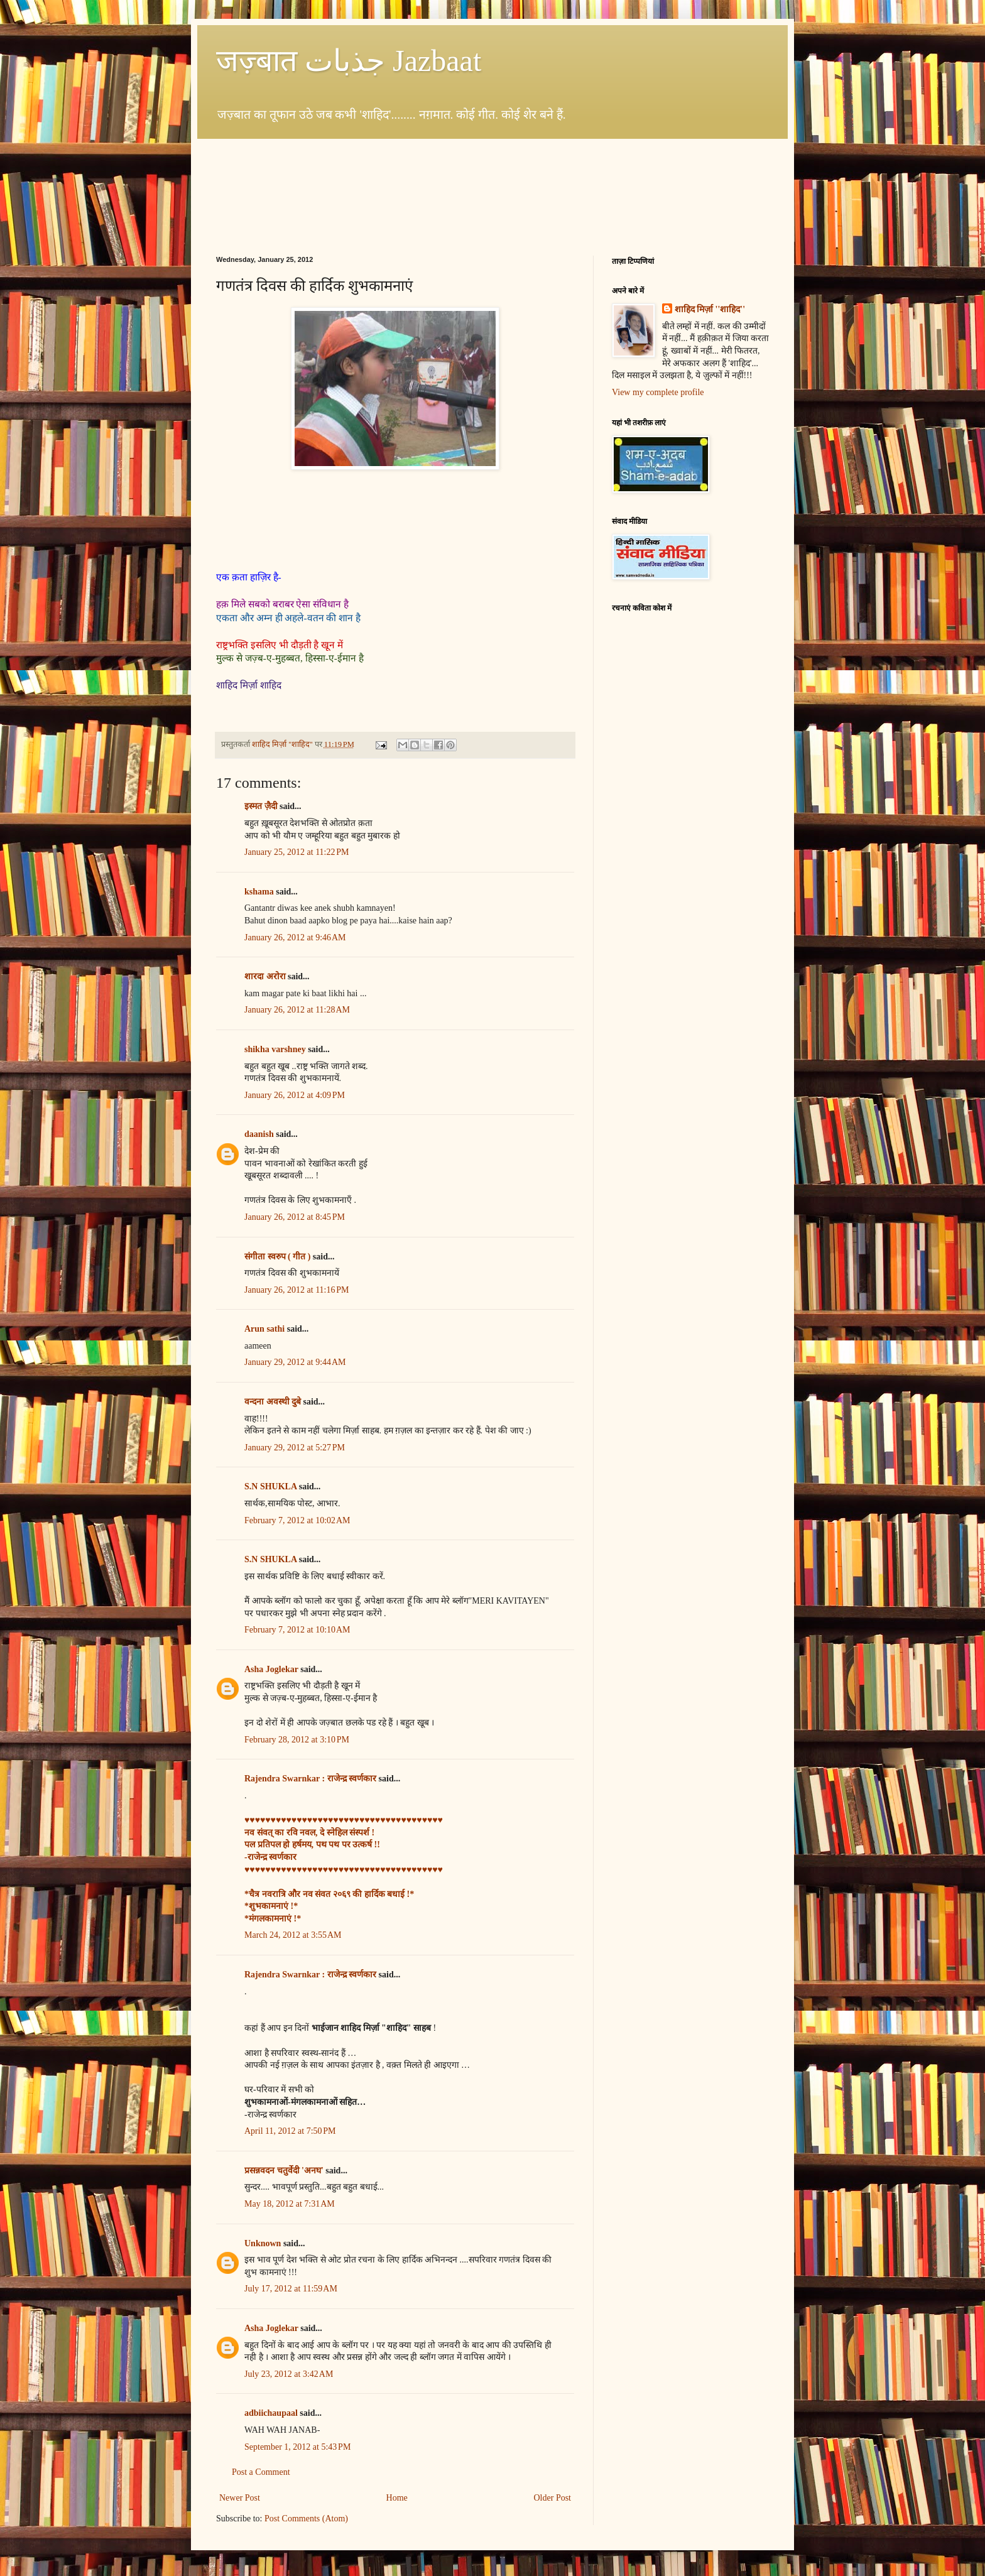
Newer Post (239, 2498)
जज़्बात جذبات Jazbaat (348, 60)
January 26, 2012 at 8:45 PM (294, 1217)
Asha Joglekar (271, 1669)
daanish (259, 1134)
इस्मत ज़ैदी (261, 806)
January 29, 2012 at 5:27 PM (294, 1447)
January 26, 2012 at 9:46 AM (295, 937)
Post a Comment (261, 2472)
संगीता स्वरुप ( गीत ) (277, 1256)
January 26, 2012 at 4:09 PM (294, 1095)
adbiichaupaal (271, 2413)
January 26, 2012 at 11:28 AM (297, 1009)
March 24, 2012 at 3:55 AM (293, 1935)
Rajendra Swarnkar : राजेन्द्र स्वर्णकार (310, 1778)
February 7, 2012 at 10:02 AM (297, 1520)
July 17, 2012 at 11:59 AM (290, 2288)
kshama (259, 891)
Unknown (262, 2243)
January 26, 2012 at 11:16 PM (296, 1290)
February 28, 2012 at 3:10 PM (296, 1739)
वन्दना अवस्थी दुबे (272, 1401)
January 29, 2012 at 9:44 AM (295, 1362)
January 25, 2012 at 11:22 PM (296, 852)
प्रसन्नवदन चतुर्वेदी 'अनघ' (284, 2170)
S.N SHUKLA (270, 1486)
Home (397, 2498)
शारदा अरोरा (265, 976)
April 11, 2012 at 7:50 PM (290, 2131)
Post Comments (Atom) (306, 2518)
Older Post (553, 2498)
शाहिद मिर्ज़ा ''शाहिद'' (710, 309)
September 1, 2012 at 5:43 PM (297, 2447)
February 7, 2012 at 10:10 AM (297, 1629)
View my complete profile (658, 392)
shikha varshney (275, 1049)
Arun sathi (264, 1329)
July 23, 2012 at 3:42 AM (288, 2374)
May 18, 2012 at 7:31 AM (289, 2204)
